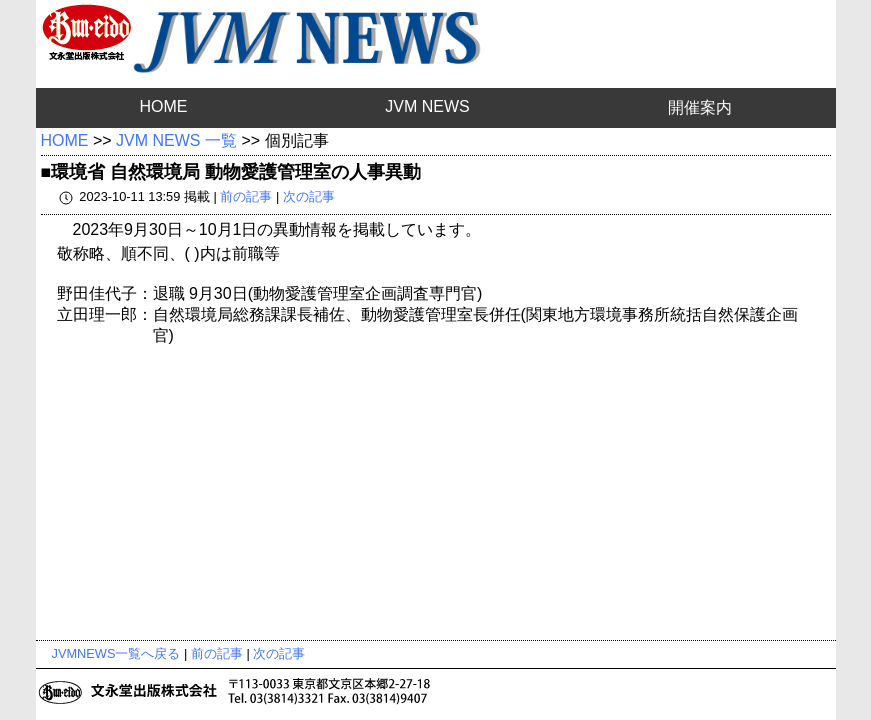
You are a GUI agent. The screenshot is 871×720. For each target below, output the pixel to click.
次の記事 (309, 196)
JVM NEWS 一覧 (176, 140)
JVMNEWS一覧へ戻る (116, 653)
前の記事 (246, 196)
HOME (163, 106)
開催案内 (700, 107)
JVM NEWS (427, 106)
